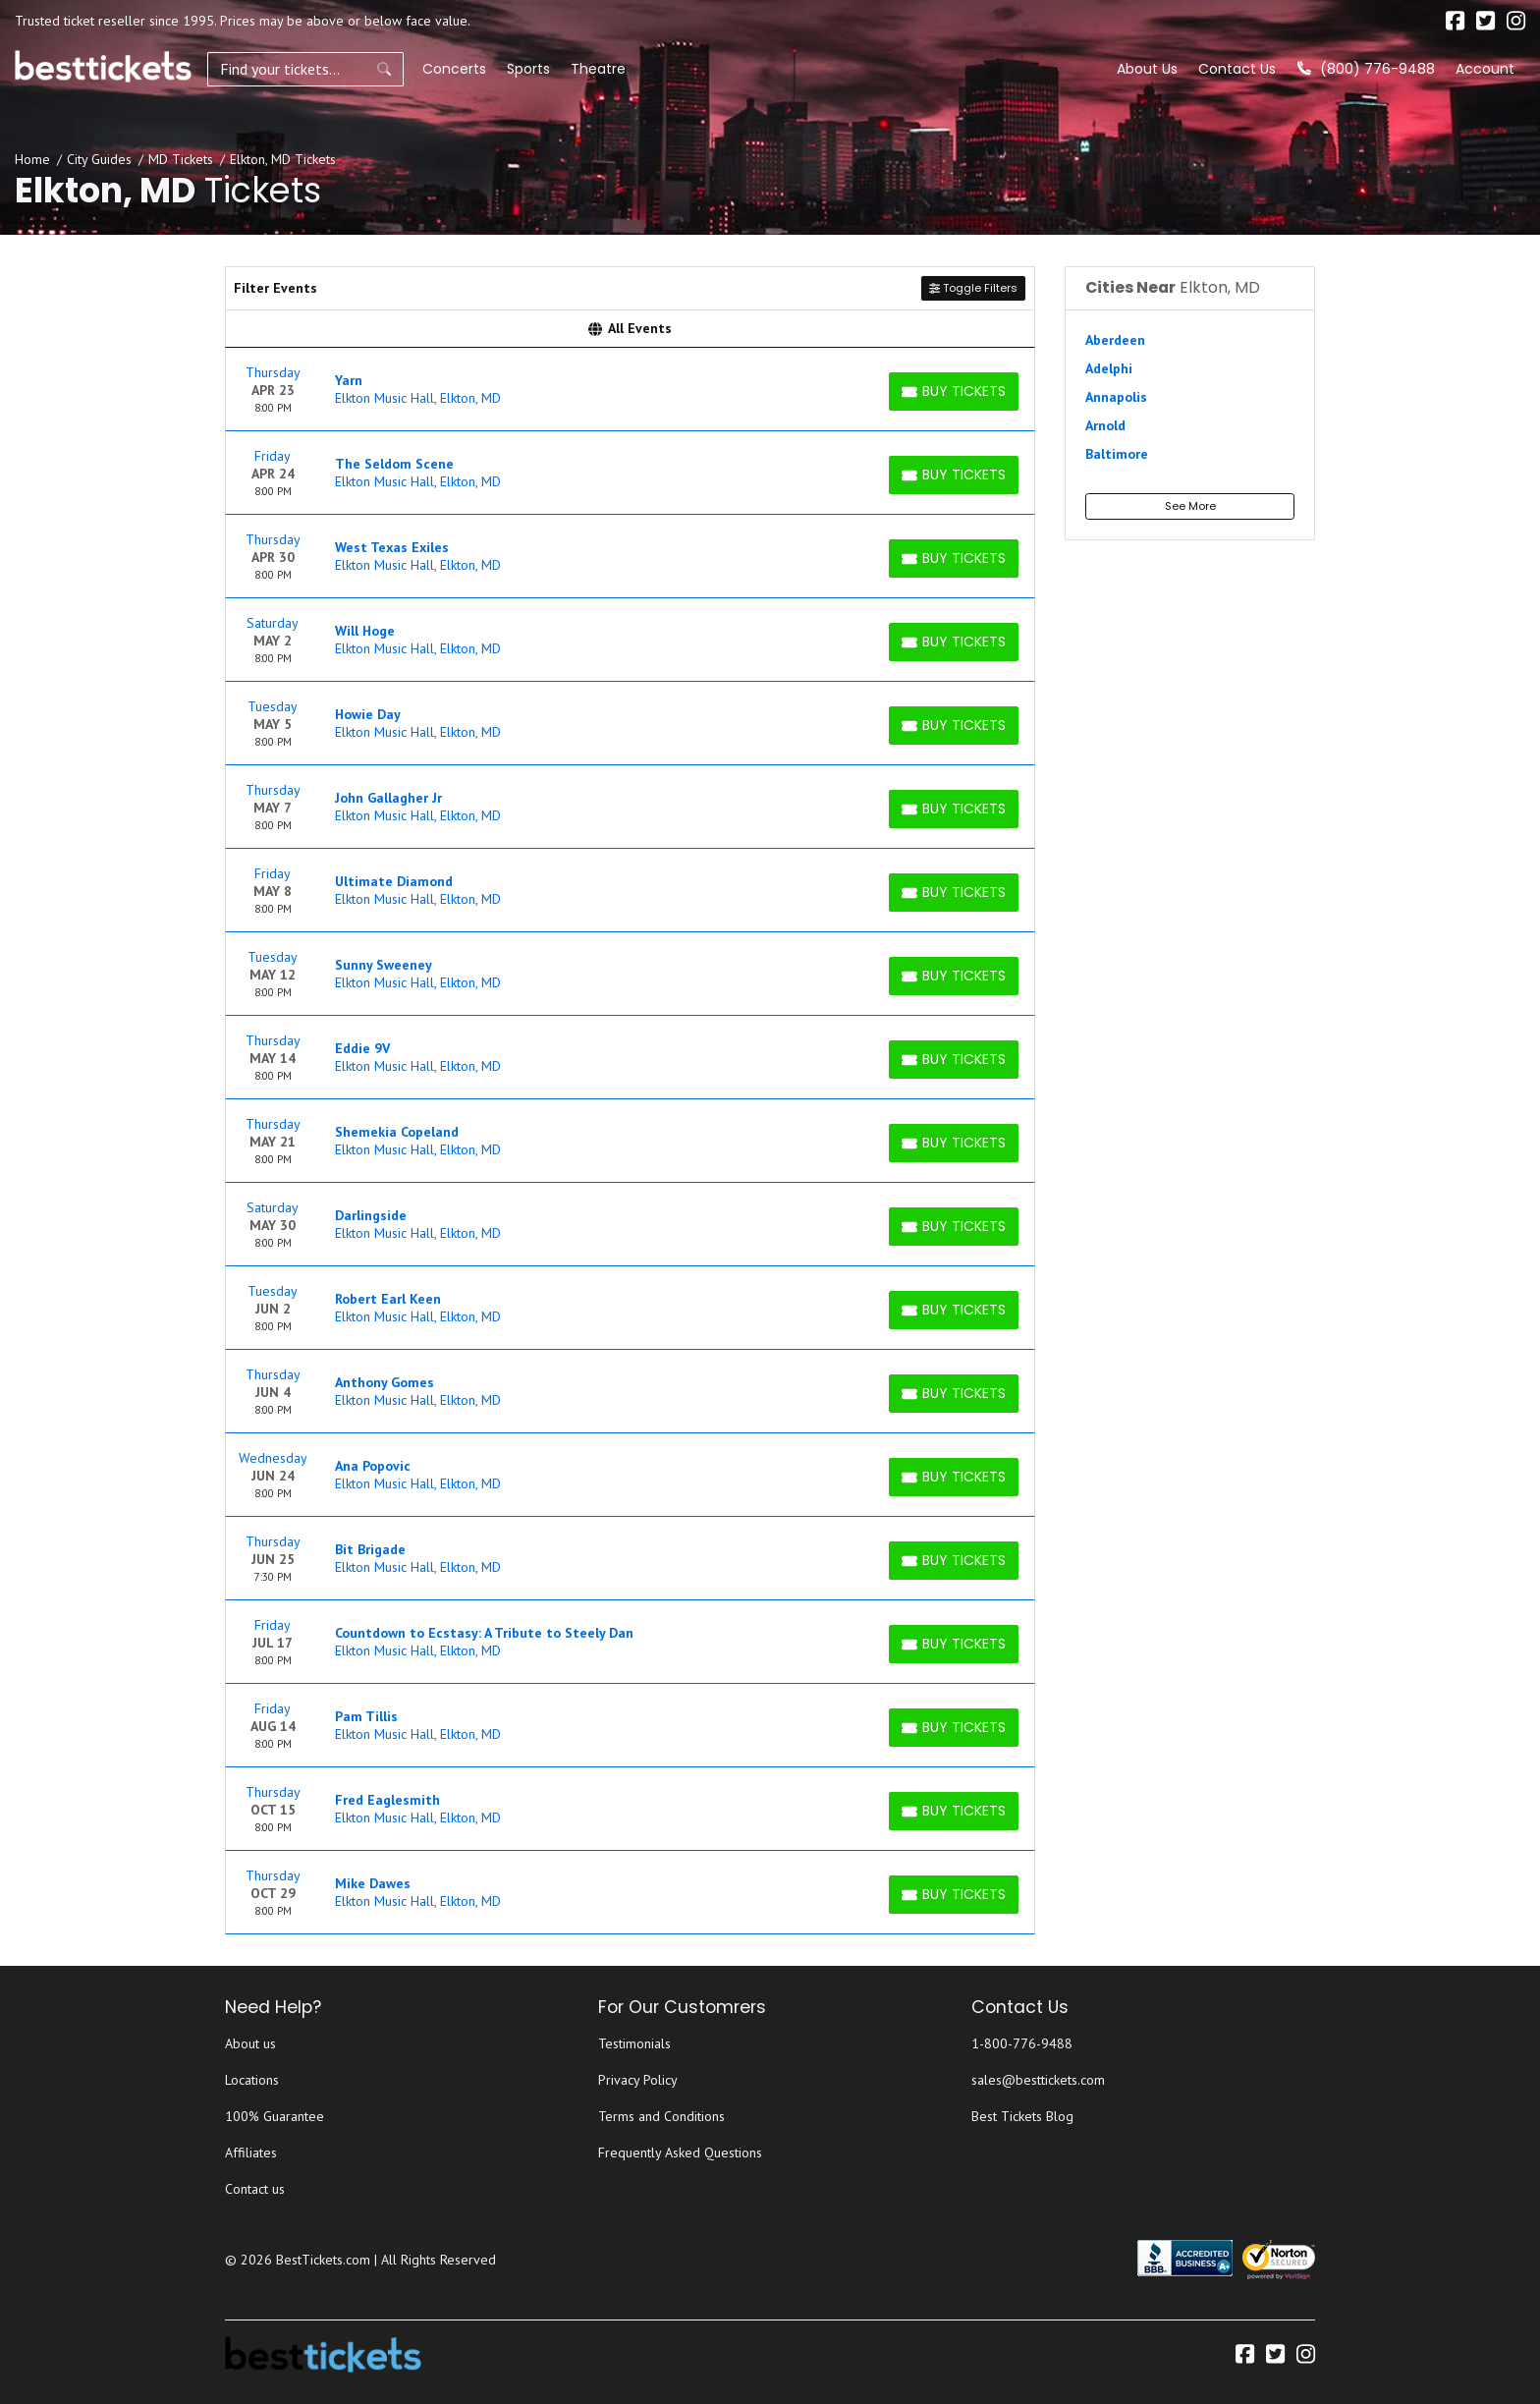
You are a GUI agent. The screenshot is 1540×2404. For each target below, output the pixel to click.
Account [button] (1485, 69)
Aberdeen (1115, 340)
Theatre (598, 69)
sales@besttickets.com (1038, 2080)
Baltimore (1116, 454)
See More (1190, 506)
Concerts (454, 69)
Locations (252, 2080)
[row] (630, 389)
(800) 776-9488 (1366, 69)
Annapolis (1116, 397)
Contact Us (1237, 69)
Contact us (255, 2189)
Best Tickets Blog (1022, 2116)
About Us (1147, 69)
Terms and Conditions (661, 2116)
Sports (528, 69)
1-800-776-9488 (1021, 2043)
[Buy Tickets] (953, 391)
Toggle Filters (973, 288)
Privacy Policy (638, 2080)
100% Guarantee (274, 2116)
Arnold (1105, 425)
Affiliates (251, 2152)
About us (250, 2043)
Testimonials (634, 2043)
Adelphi (1108, 368)
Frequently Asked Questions (680, 2152)
